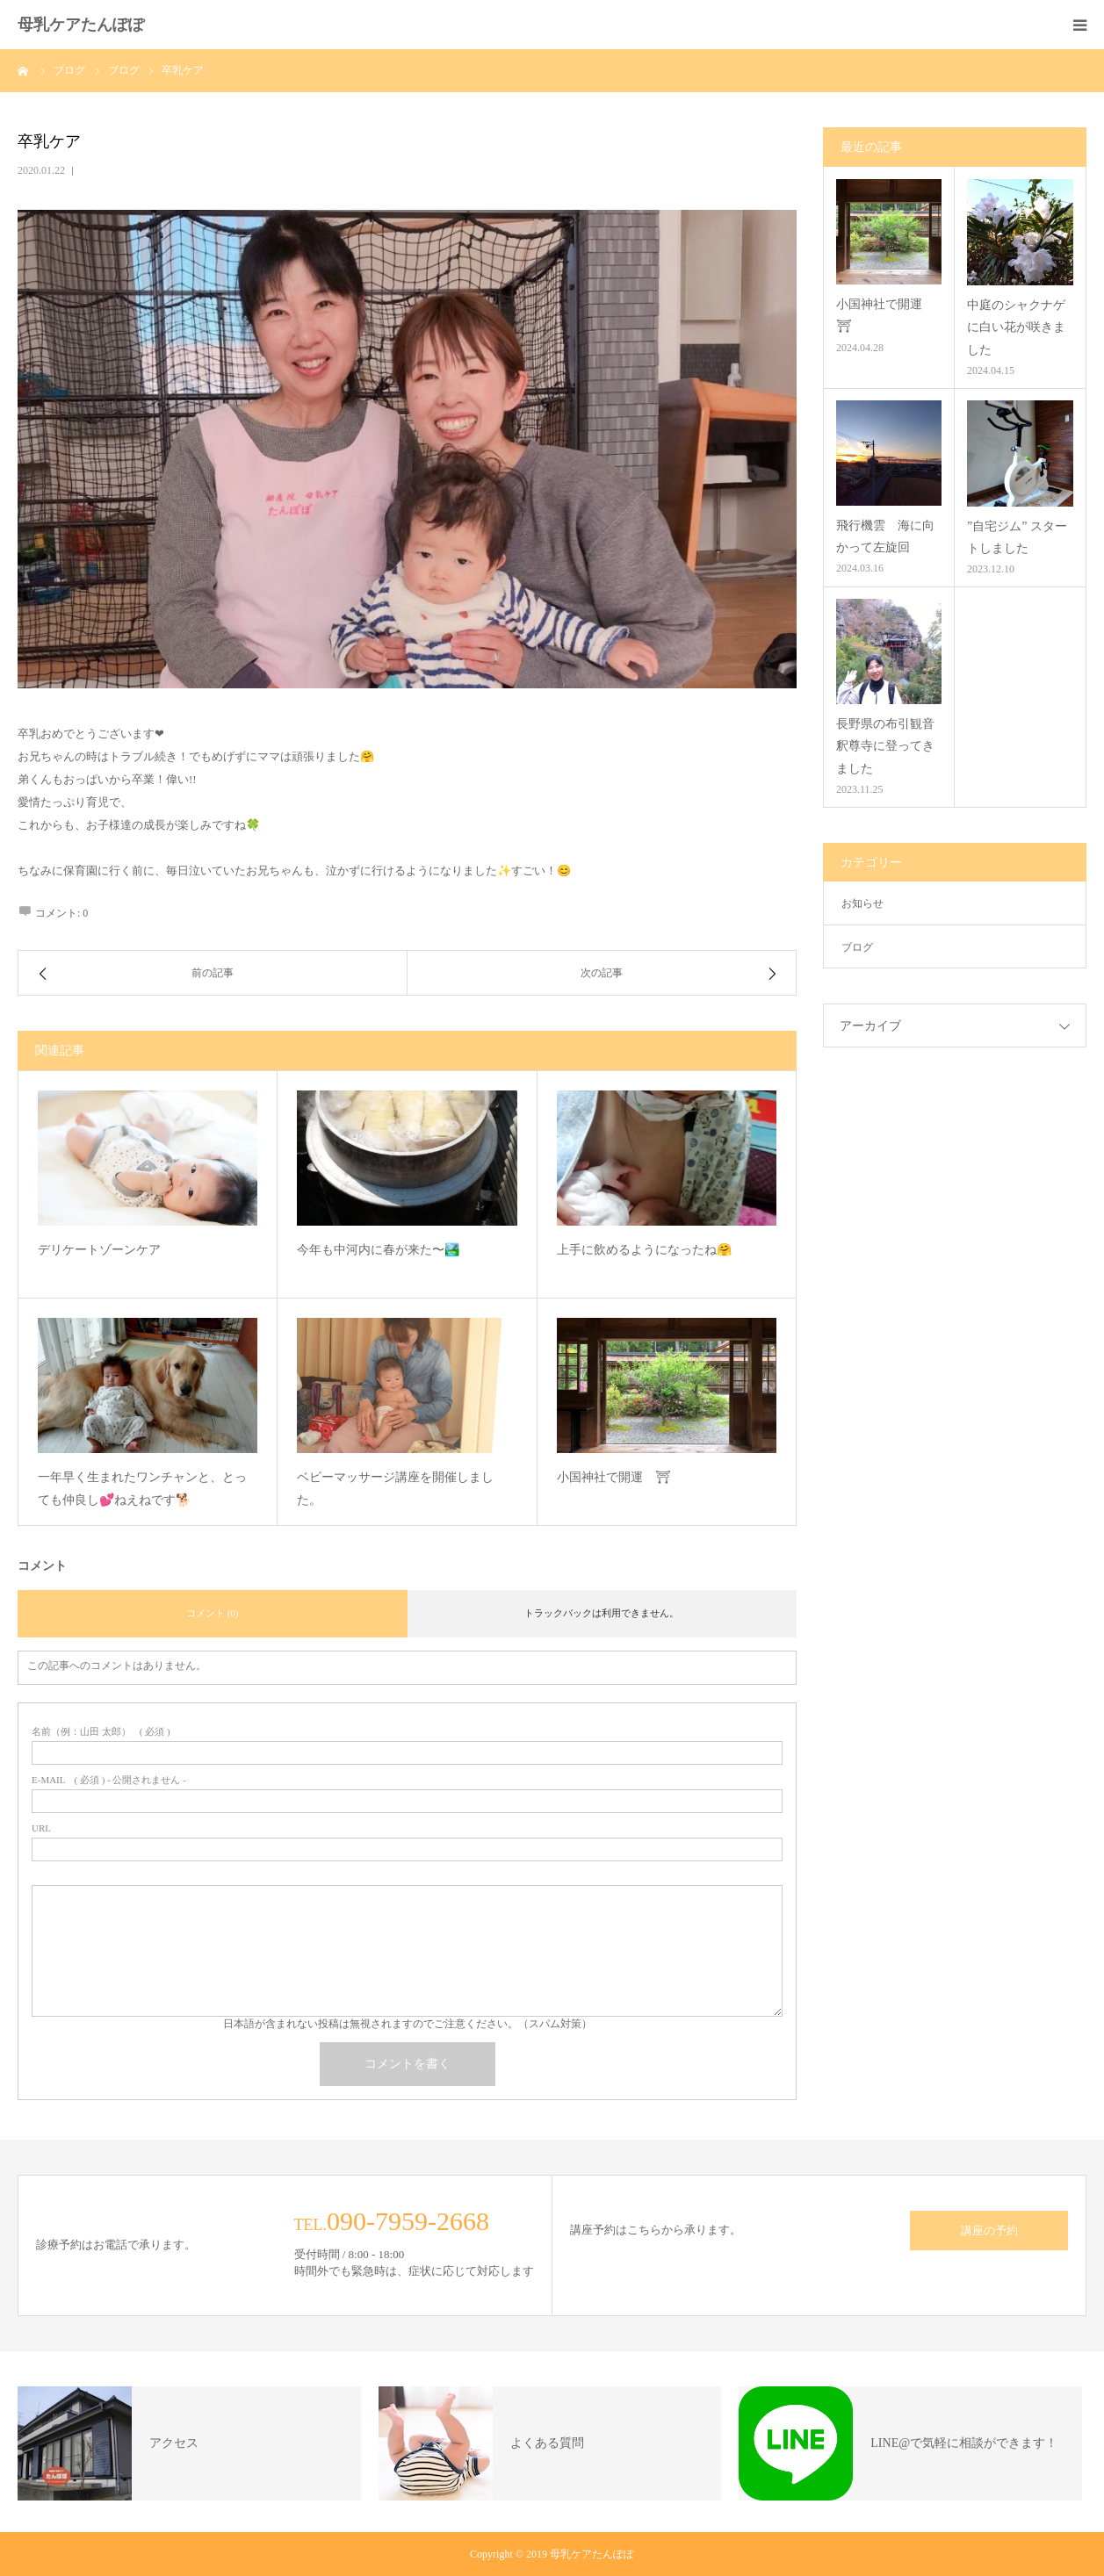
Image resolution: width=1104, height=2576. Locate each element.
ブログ (857, 947)
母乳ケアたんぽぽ (81, 24)
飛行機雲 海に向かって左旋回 (885, 536)
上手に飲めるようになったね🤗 (644, 1249)
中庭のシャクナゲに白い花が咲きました (1016, 327)
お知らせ (862, 903)
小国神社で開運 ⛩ (614, 1477)
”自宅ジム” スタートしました (1017, 537)
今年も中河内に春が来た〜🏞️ (378, 1249)
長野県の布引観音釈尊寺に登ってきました (885, 745)
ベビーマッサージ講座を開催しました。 (395, 1489)
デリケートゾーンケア (99, 1249)
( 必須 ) (101, 1732)
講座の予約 (989, 2230)
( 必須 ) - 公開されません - (109, 1780)
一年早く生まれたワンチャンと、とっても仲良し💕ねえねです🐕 (142, 1489)
